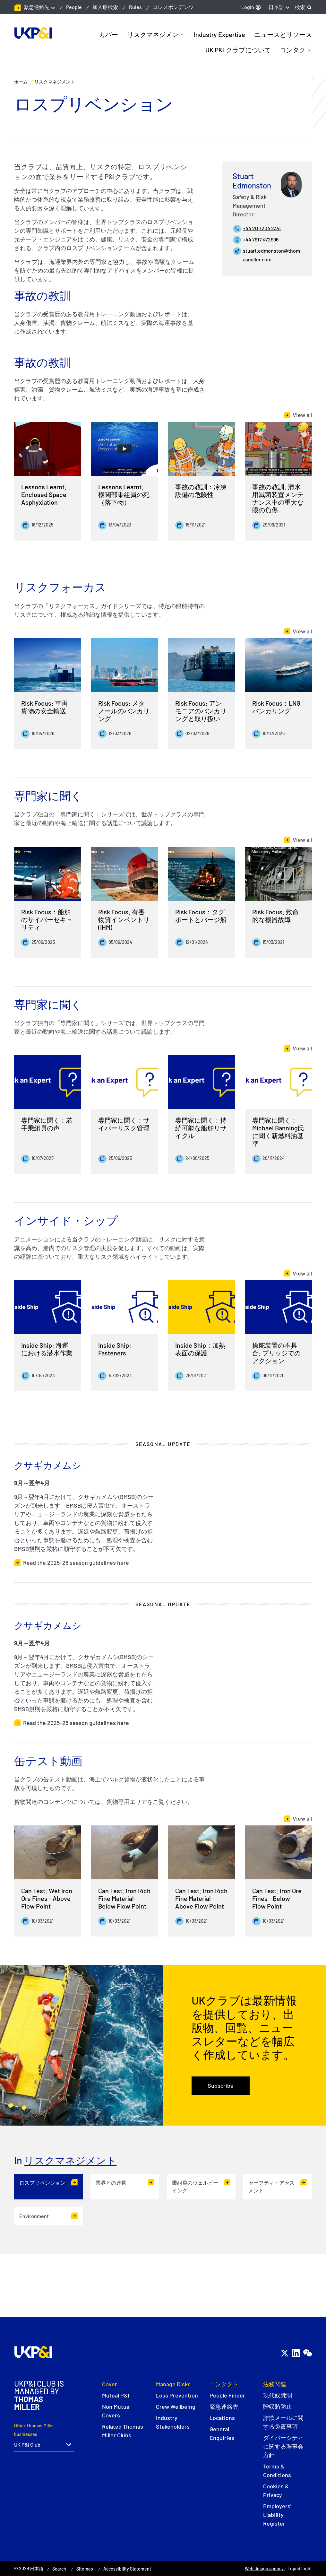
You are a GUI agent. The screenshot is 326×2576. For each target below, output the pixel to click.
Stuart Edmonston (252, 180)
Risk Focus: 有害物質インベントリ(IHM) (124, 923)
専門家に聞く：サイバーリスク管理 (124, 1128)
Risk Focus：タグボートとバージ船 (201, 919)
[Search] (303, 7)
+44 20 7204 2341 (262, 228)
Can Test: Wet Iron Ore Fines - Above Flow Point (46, 1902)
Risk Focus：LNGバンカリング (276, 711)
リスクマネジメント (70, 2160)
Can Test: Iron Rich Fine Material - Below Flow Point (124, 1902)
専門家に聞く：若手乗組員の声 (47, 1128)
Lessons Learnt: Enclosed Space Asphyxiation (44, 494)
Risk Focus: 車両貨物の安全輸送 (44, 711)
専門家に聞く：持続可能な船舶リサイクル (201, 1132)
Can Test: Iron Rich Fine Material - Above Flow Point (201, 1902)
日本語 (276, 7)
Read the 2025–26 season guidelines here (76, 1566)
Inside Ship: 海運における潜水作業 (47, 1353)
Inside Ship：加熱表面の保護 (200, 1353)
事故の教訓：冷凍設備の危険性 (201, 490)
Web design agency (265, 2568)
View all (302, 414)
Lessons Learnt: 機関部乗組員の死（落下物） (124, 494)
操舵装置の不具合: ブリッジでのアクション (276, 1357)
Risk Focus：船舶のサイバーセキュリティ (47, 923)
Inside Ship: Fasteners (114, 1353)
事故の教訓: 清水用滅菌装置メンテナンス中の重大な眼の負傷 (278, 498)
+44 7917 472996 (261, 239)
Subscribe (221, 2085)
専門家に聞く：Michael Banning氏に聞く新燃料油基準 (278, 1136)
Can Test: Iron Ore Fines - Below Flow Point (277, 1902)
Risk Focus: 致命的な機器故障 (275, 919)
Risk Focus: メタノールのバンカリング (124, 715)
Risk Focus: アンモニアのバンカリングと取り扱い (201, 715)
